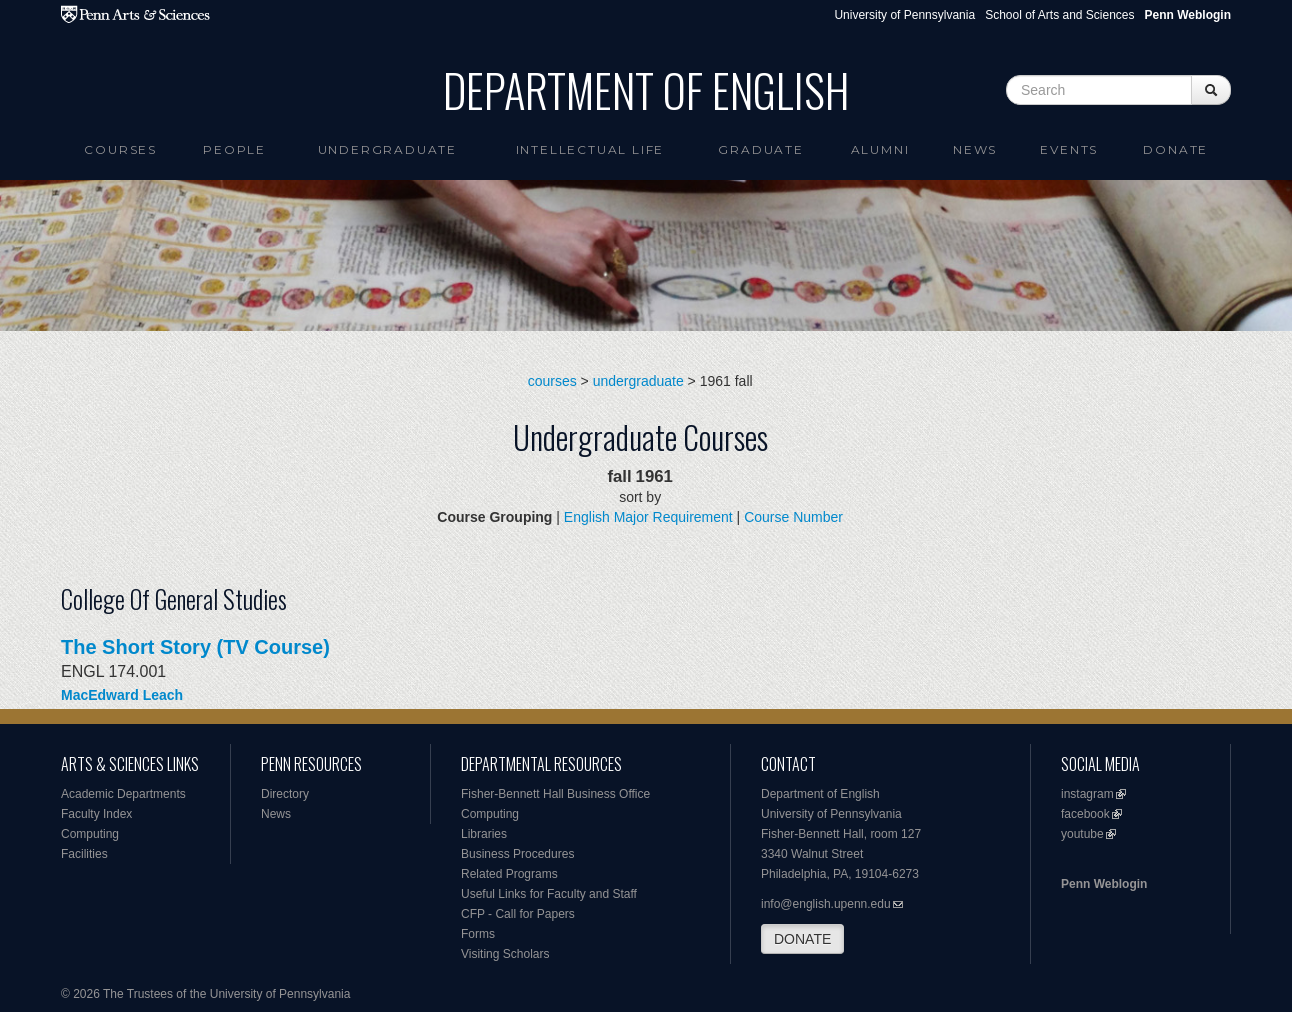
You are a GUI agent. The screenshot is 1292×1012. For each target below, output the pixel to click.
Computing (90, 834)
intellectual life (590, 149)
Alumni (880, 149)
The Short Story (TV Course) (195, 647)
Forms (478, 934)
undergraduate (638, 381)
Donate (1175, 149)
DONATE (802, 939)
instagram (1087, 794)
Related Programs (509, 874)
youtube (1082, 834)
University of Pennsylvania (904, 15)
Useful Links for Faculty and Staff (549, 894)
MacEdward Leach (122, 695)
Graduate (760, 149)
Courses (120, 149)
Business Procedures (517, 854)
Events (1069, 149)
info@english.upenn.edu (826, 904)
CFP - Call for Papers (518, 914)
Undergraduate (387, 149)
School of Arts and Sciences (1059, 15)
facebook (1085, 814)
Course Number (793, 517)
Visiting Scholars (505, 954)
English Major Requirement (648, 517)
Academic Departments (123, 794)
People (234, 149)
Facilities (84, 854)
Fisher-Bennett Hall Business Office (555, 794)
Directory (285, 794)
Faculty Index (96, 814)
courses (552, 381)
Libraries (484, 834)
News (975, 149)
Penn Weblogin (1104, 884)
